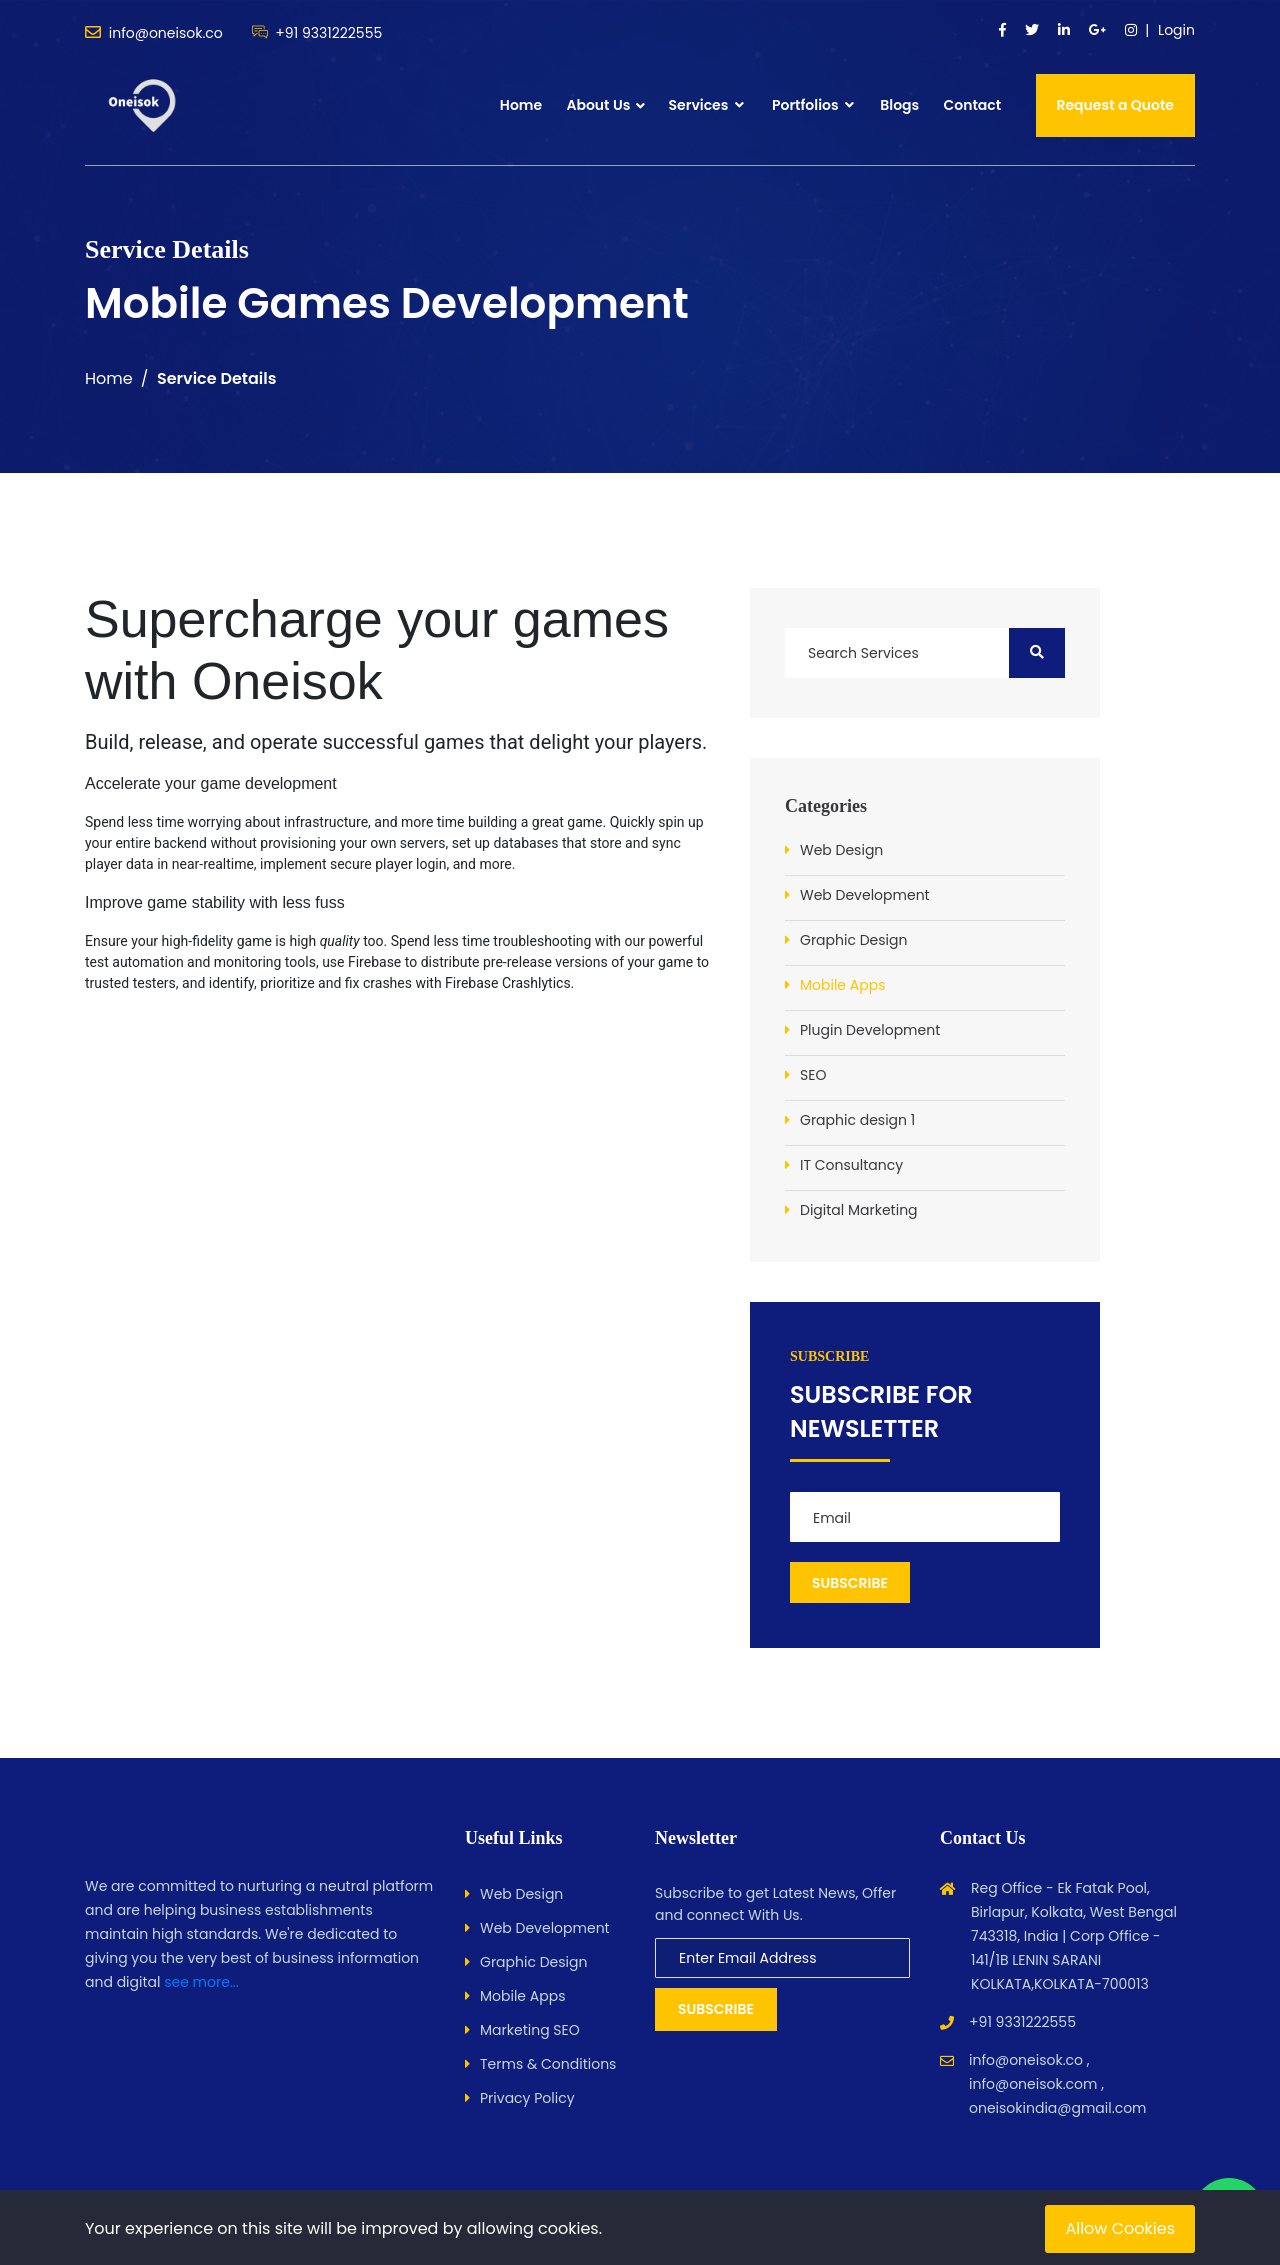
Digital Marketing (859, 1210)
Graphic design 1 (857, 1120)
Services (706, 105)
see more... (201, 1982)
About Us (598, 105)
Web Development (865, 895)
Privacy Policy (527, 2098)
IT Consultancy (851, 1165)
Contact (972, 105)
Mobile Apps (842, 985)
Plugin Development (870, 1030)
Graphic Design (853, 940)
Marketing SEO (530, 2030)
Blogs (899, 105)
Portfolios (813, 105)
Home (521, 105)
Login (1176, 30)
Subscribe (716, 2009)
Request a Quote (1116, 105)
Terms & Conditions (548, 2064)
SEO (813, 1075)
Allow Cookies (1120, 2228)
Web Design (841, 850)
